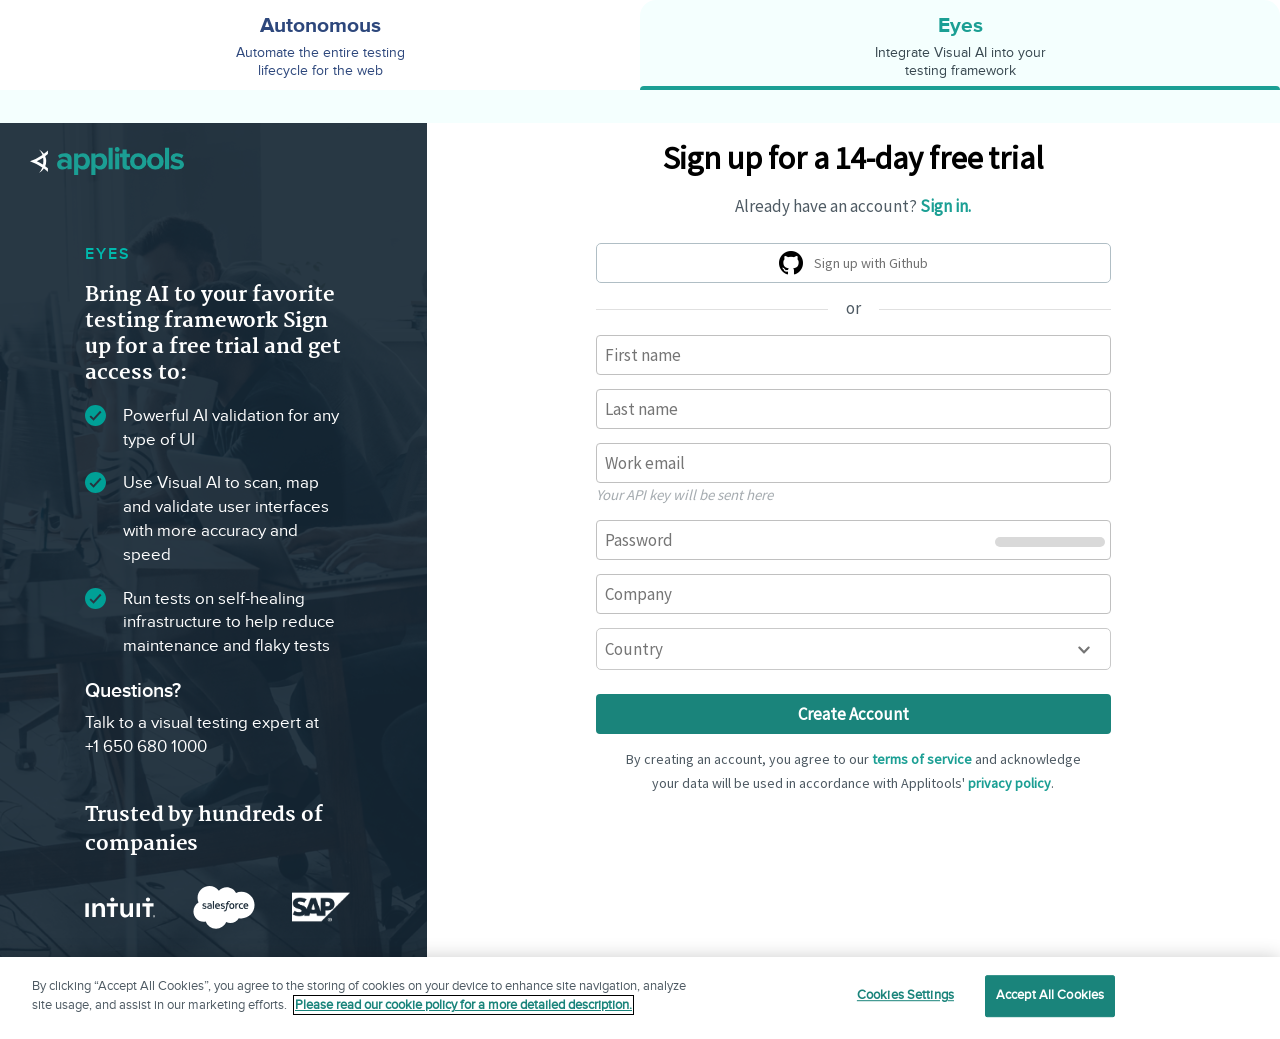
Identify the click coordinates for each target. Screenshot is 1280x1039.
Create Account (853, 714)
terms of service (922, 759)
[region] (640, 998)
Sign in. (945, 206)
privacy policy (1009, 783)
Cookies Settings (905, 995)
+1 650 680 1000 (146, 747)
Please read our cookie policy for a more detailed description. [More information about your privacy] (463, 1005)
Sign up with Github (857, 266)
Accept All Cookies (1050, 995)
